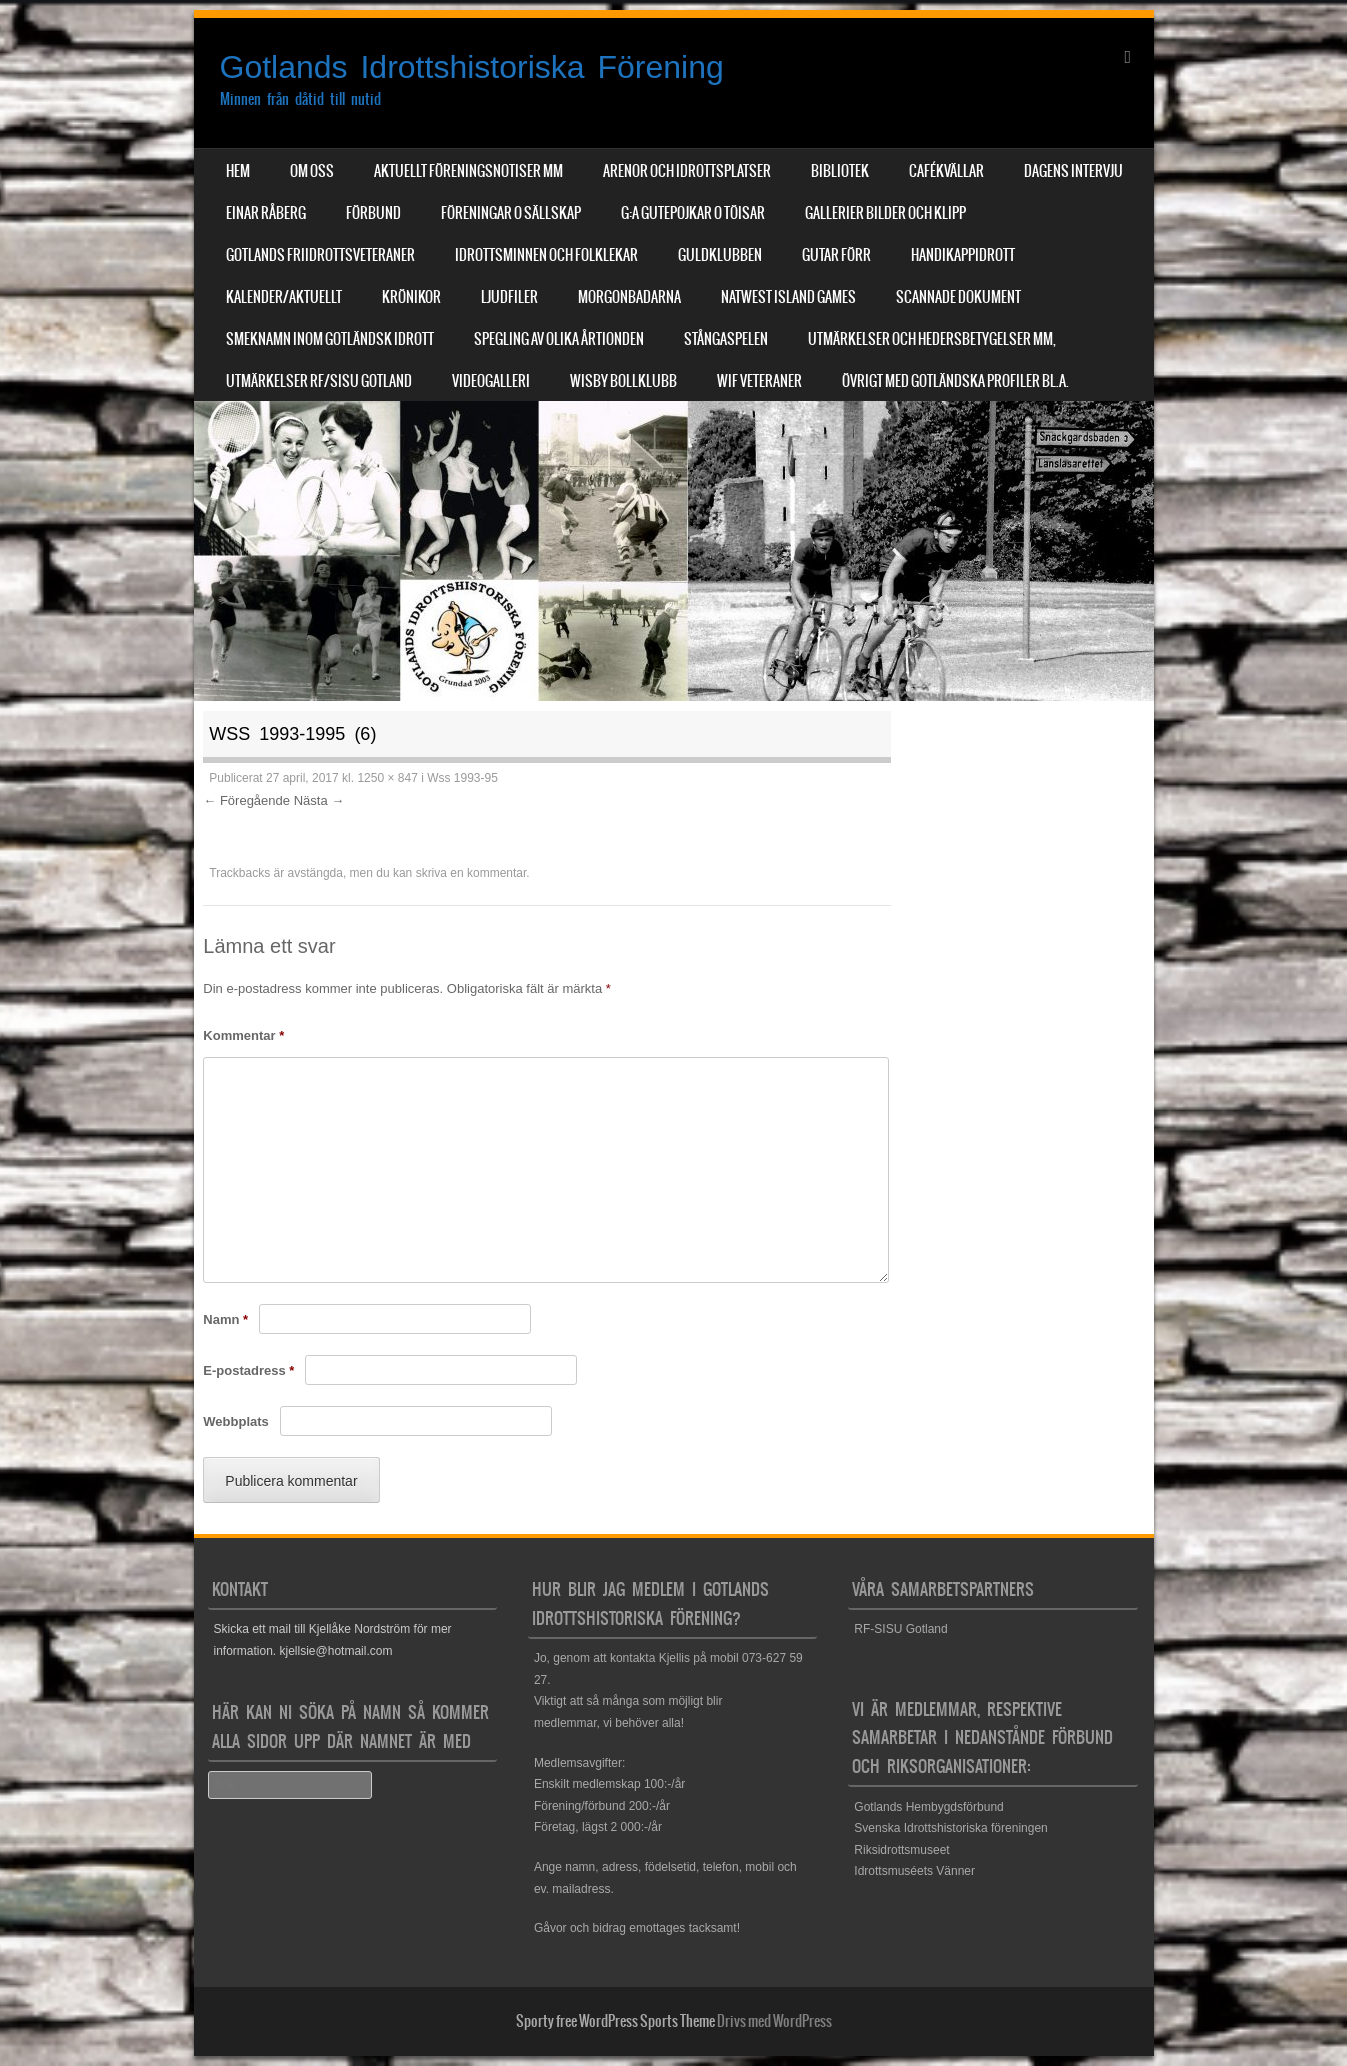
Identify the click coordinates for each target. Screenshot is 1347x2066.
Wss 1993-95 (462, 778)
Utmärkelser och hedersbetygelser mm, (932, 339)
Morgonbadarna (629, 297)
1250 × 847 (387, 778)
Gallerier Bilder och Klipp (885, 213)
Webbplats (236, 1421)
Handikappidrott (963, 255)
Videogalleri (491, 381)
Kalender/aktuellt (284, 297)
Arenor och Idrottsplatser (687, 171)
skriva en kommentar (471, 873)
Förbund (373, 213)
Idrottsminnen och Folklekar (546, 255)
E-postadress (248, 1370)
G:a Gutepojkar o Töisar (693, 213)
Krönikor (411, 297)
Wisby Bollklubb (623, 381)
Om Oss (312, 171)
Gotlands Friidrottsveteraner (320, 255)
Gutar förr (836, 255)
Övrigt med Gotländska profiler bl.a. (955, 381)
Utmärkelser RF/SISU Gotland (319, 381)
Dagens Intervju (1073, 171)
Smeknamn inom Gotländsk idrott (330, 339)
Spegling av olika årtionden (559, 339)
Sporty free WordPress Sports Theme (615, 2021)
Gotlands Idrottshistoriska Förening (472, 67)
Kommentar (243, 1035)
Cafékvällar (946, 171)
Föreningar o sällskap (511, 213)
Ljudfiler (509, 297)
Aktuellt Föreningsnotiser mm (468, 171)
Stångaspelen (726, 339)
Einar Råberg (266, 213)
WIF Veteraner (759, 381)
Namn (225, 1319)
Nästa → (319, 800)
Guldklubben (720, 255)
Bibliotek (840, 171)
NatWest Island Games (788, 297)
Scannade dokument (958, 297)
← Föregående (246, 800)
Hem (238, 171)
